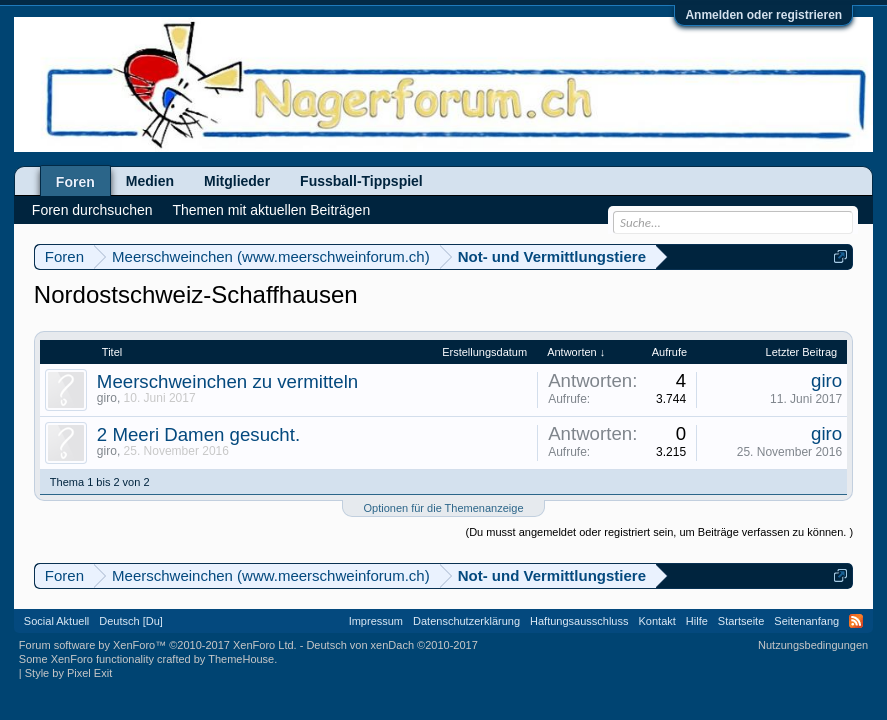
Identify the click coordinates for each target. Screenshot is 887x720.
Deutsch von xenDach (391, 645)
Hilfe (697, 621)
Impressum (376, 621)
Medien (150, 181)
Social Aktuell (56, 621)
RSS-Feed (856, 621)
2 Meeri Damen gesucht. (198, 434)
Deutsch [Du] (131, 621)
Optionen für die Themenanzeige (443, 508)
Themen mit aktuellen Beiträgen (272, 210)
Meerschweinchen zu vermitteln (227, 381)
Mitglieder (237, 181)
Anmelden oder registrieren (763, 15)
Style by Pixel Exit (68, 673)
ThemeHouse (241, 659)
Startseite (741, 621)
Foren (75, 182)
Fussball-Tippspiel (361, 181)
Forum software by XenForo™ (158, 645)
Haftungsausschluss (579, 621)
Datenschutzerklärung (466, 621)
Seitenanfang (806, 621)
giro (107, 398)
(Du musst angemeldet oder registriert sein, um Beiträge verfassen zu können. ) (660, 532)
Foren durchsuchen (92, 210)
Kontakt (657, 621)
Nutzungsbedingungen (813, 645)
